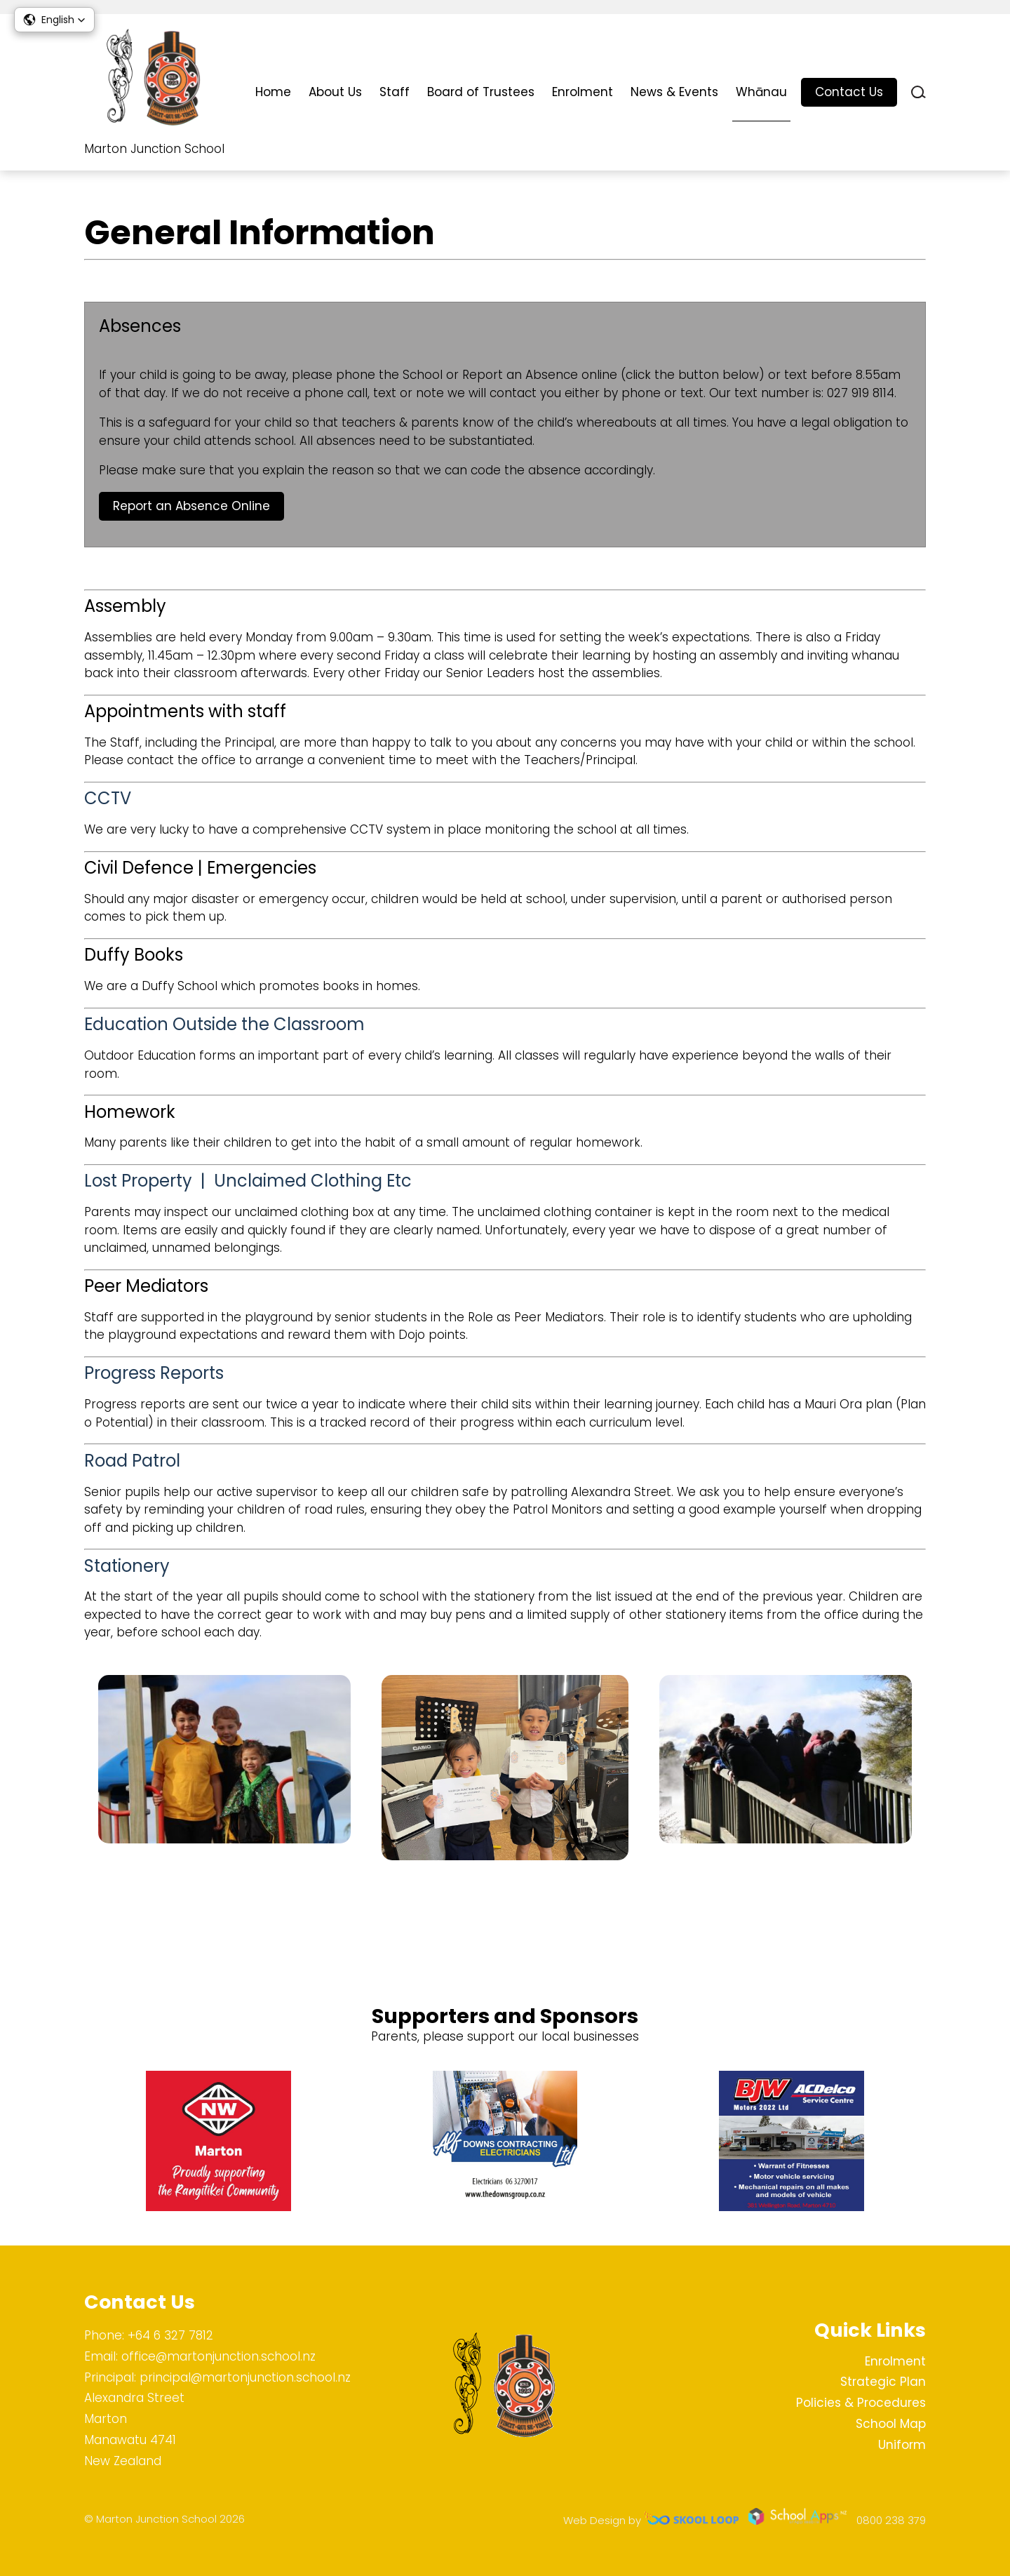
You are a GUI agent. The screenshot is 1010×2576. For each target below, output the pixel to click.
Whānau (761, 92)
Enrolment (582, 92)
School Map (891, 2423)
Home (273, 92)
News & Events (674, 92)
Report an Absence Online (191, 509)
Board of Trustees (480, 92)
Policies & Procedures (861, 2402)
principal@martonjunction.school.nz (245, 2377)
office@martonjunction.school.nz (218, 2356)
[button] (54, 19)
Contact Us (849, 92)
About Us (335, 92)
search (918, 92)
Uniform (902, 2444)
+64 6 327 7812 (170, 2335)
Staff (394, 92)
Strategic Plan (883, 2381)
